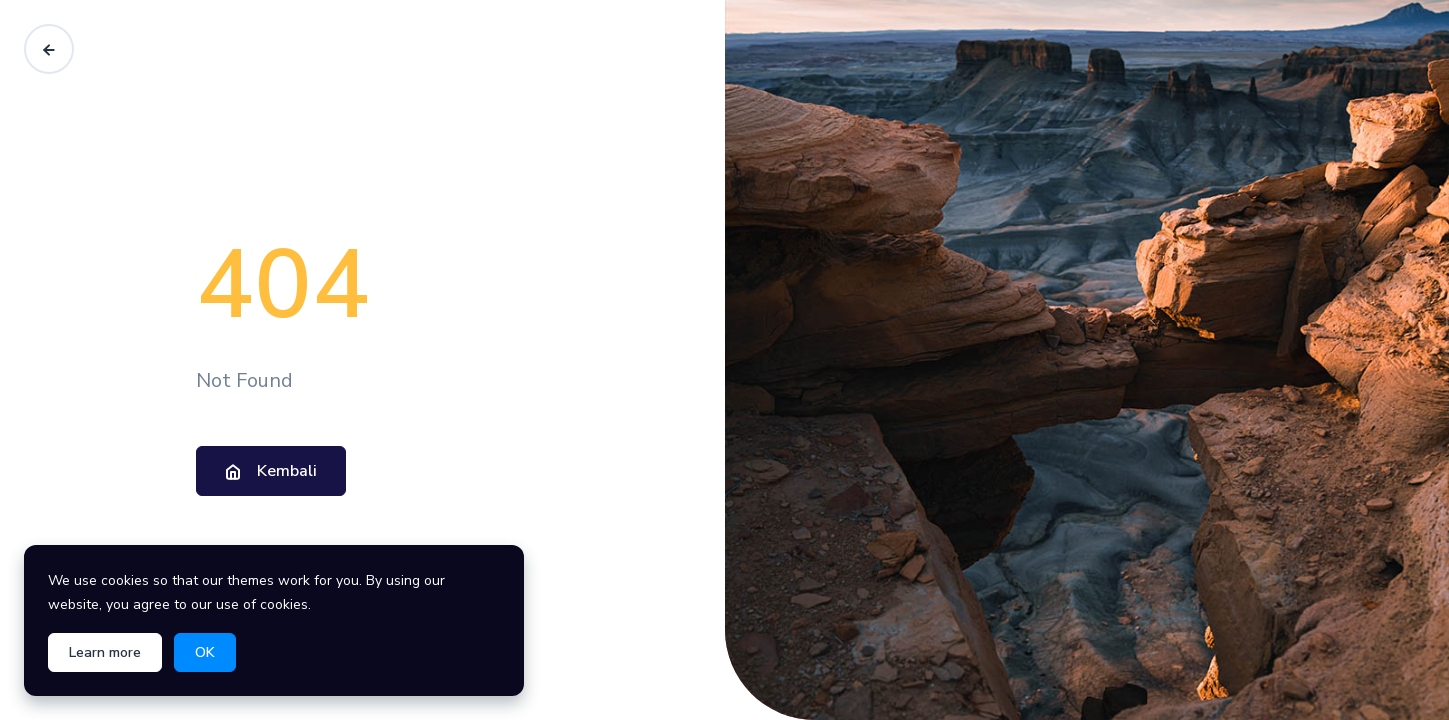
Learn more (105, 652)
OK (205, 652)
